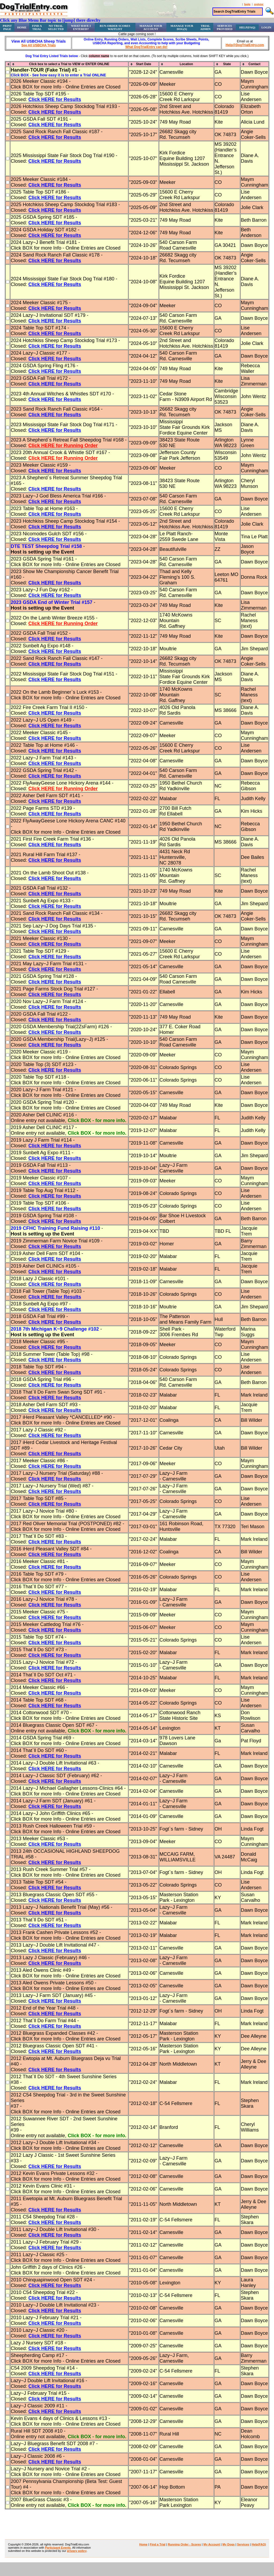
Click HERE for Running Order (63, 445)
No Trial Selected (56, 27)
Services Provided (225, 27)
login (247, 4)
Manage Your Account (150, 27)
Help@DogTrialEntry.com (245, 45)
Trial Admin (205, 27)
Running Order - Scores (184, 2544)
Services (243, 2544)
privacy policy (76, 2550)
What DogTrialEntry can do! (146, 47)
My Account (211, 2544)
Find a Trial (37, 27)
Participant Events (58, 2547)
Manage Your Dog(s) (181, 27)
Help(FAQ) (247, 27)
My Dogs (228, 2544)
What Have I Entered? (81, 27)
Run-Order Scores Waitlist (115, 27)
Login (266, 27)
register (259, 4)
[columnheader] (7, 64)
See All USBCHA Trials (38, 45)
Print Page (7, 27)
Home (21, 27)
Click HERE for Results (54, 99)
